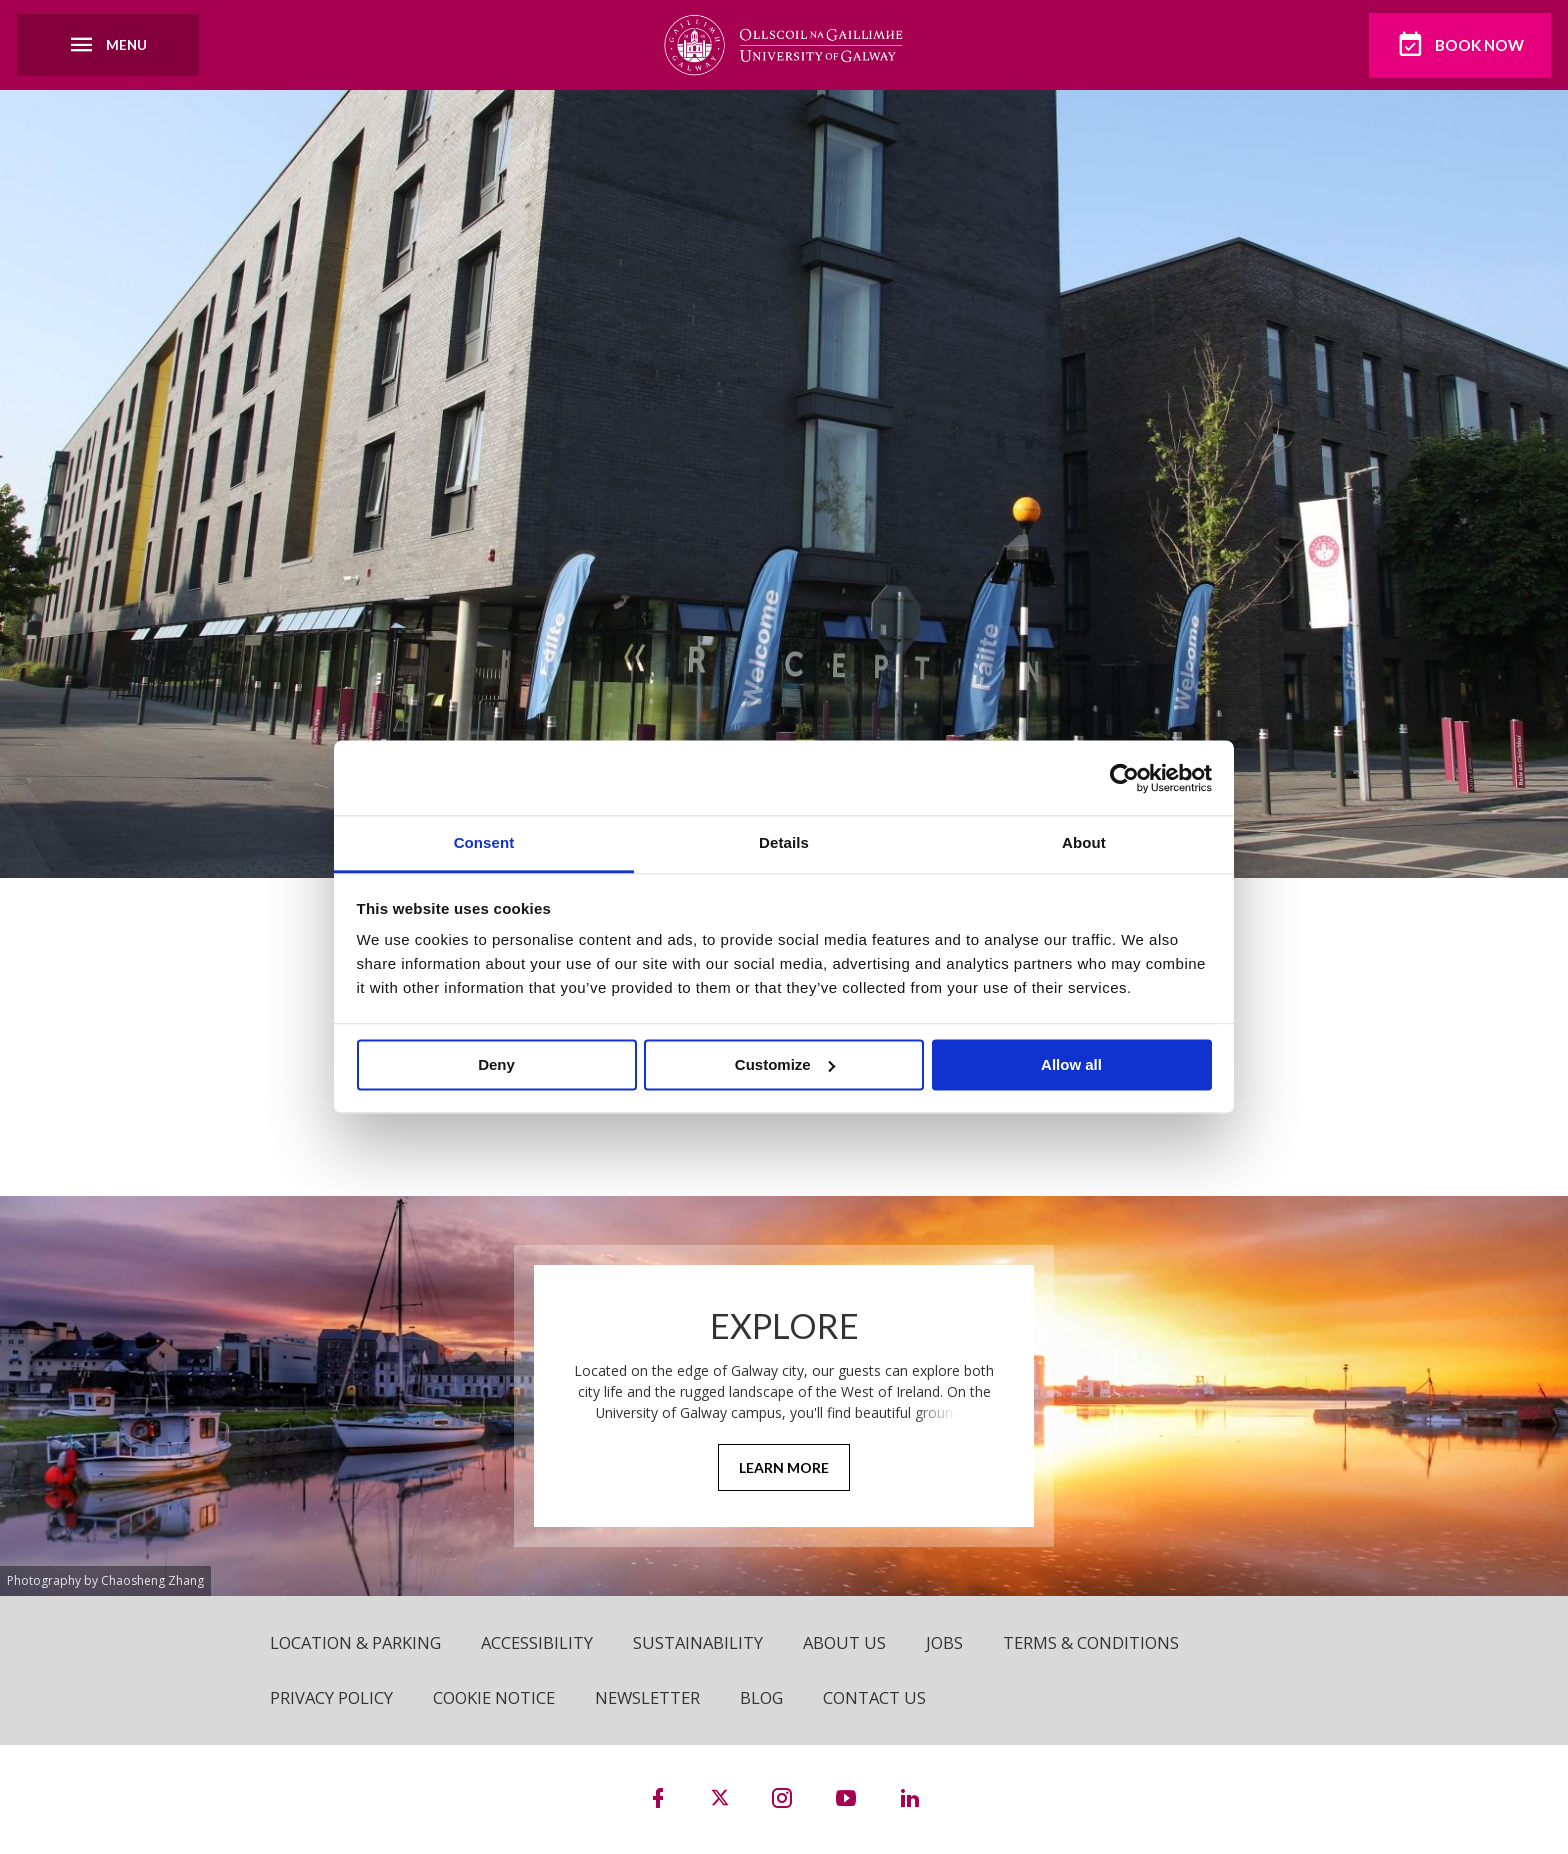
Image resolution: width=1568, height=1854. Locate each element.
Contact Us (888, 1698)
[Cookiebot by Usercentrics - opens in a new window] (1124, 778)
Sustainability (706, 1643)
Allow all (1071, 1064)
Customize (785, 1064)
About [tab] (1084, 842)
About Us (854, 1643)
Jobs (956, 1643)
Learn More (784, 1468)
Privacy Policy (332, 1698)
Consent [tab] (484, 842)
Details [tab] (784, 842)
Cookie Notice (498, 1698)
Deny (496, 1064)
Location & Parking (358, 1643)
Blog (773, 1698)
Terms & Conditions (1105, 1643)
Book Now (1456, 45)
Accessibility (543, 1643)
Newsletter (656, 1698)
